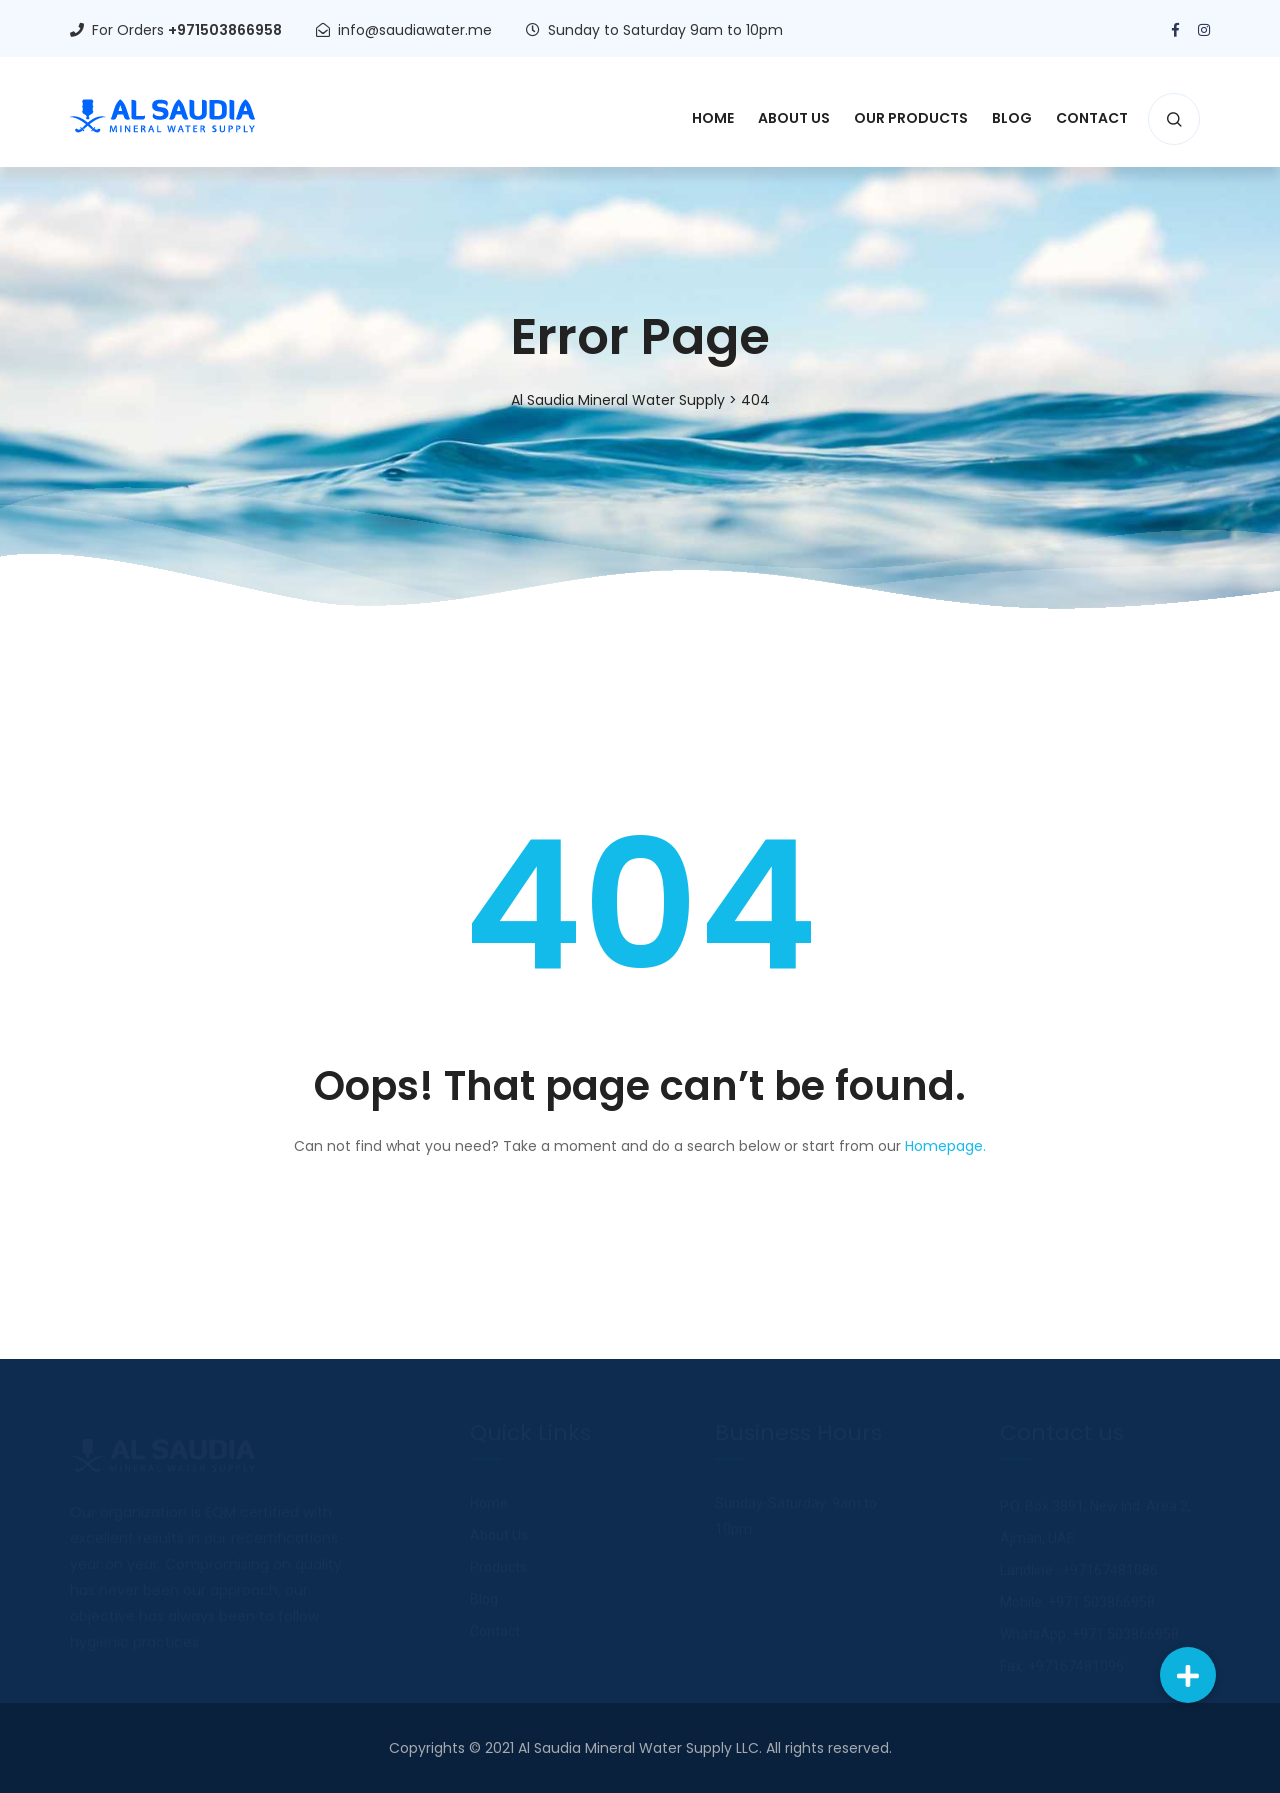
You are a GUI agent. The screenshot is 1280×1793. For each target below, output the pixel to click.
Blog (1012, 118)
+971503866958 (225, 30)
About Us (794, 118)
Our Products (911, 118)
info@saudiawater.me (415, 30)
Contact (1092, 118)
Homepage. (945, 1146)
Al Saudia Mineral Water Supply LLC (638, 1748)
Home (713, 118)
